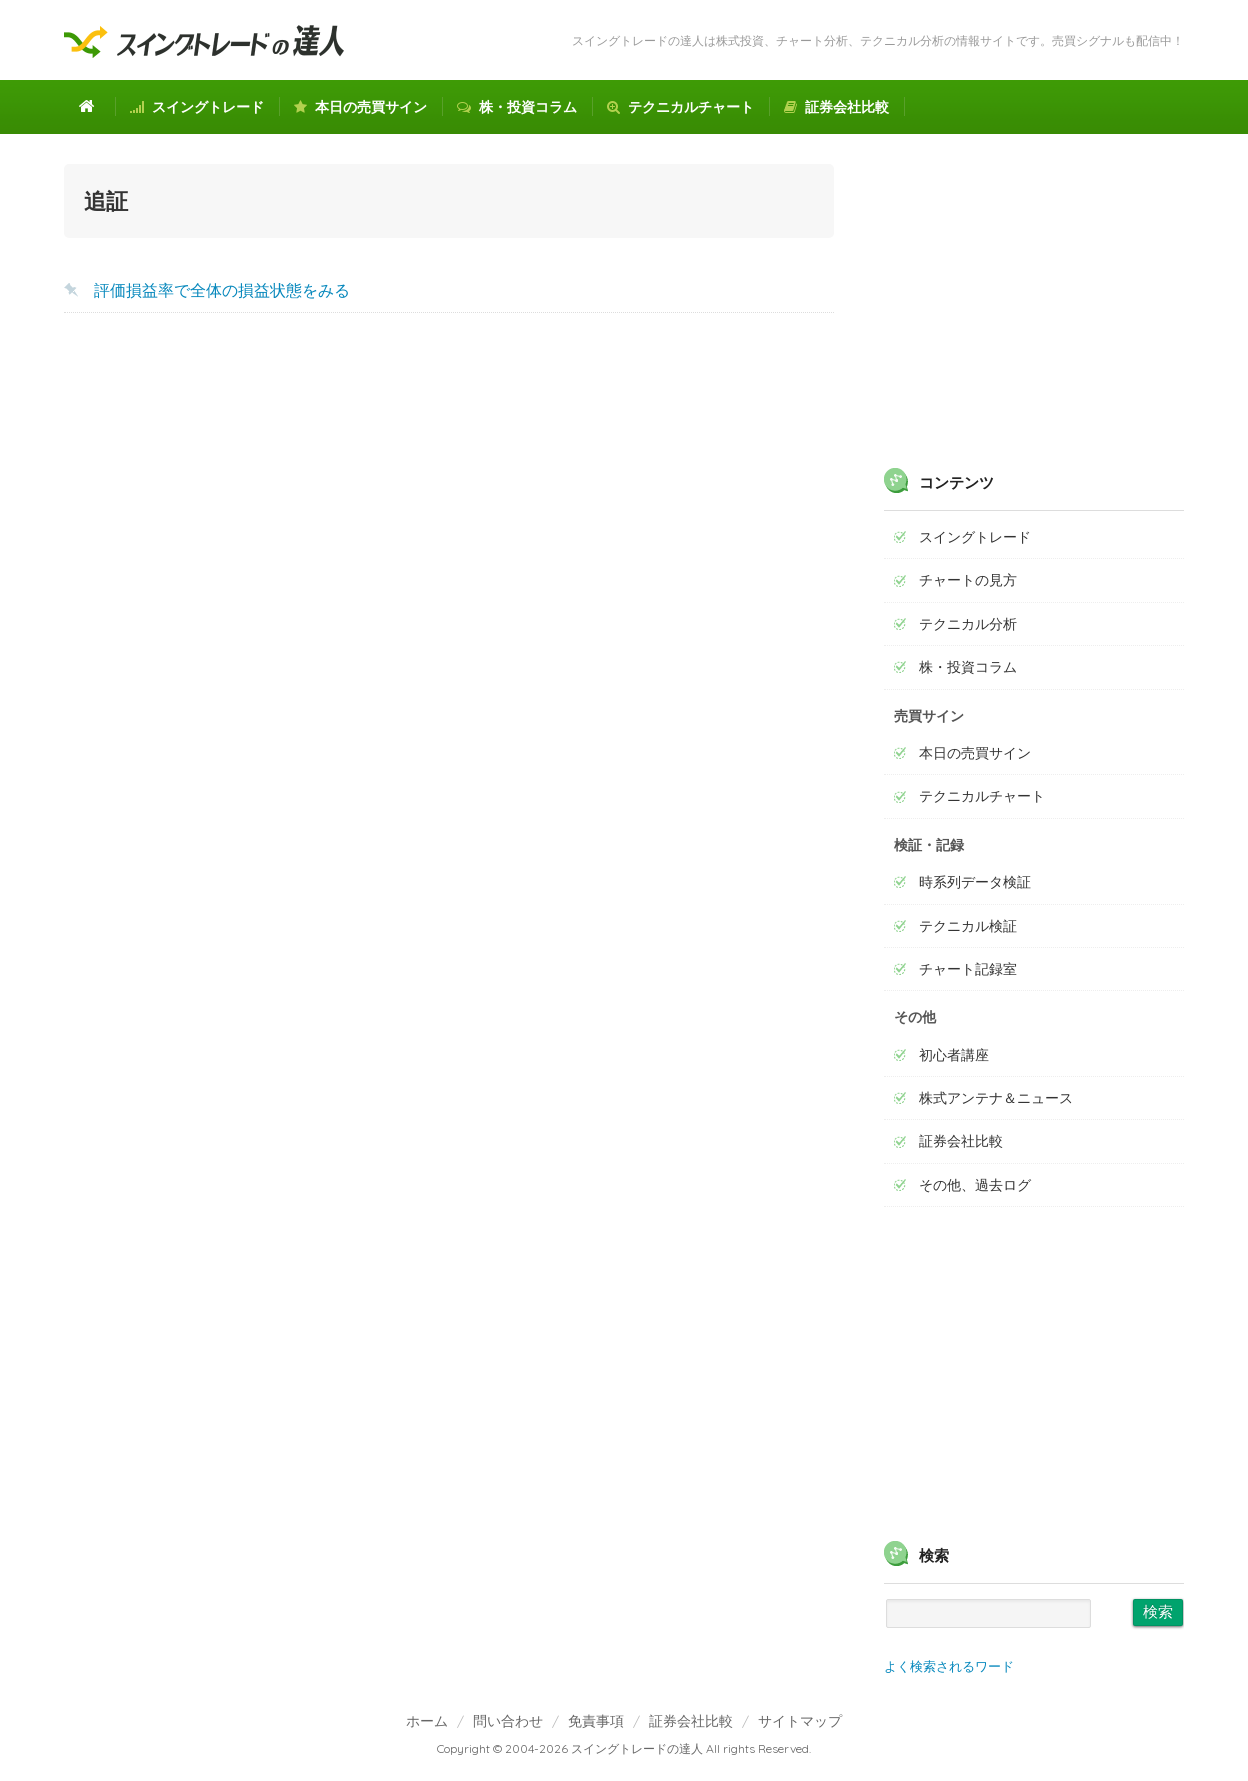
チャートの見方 (968, 580)
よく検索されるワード (949, 1666)
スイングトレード (197, 107)
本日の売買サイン (360, 107)
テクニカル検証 (968, 926)
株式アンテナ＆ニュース (996, 1098)
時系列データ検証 (975, 882)
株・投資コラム (517, 107)
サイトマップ (800, 1720)
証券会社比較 (836, 107)
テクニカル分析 (968, 624)
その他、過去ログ (975, 1185)
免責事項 (596, 1720)
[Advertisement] (449, 488)
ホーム (427, 1720)
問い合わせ (508, 1720)
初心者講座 (954, 1055)
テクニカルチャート (680, 107)
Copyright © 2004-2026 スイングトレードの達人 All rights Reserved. (624, 1748)
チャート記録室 (968, 969)
